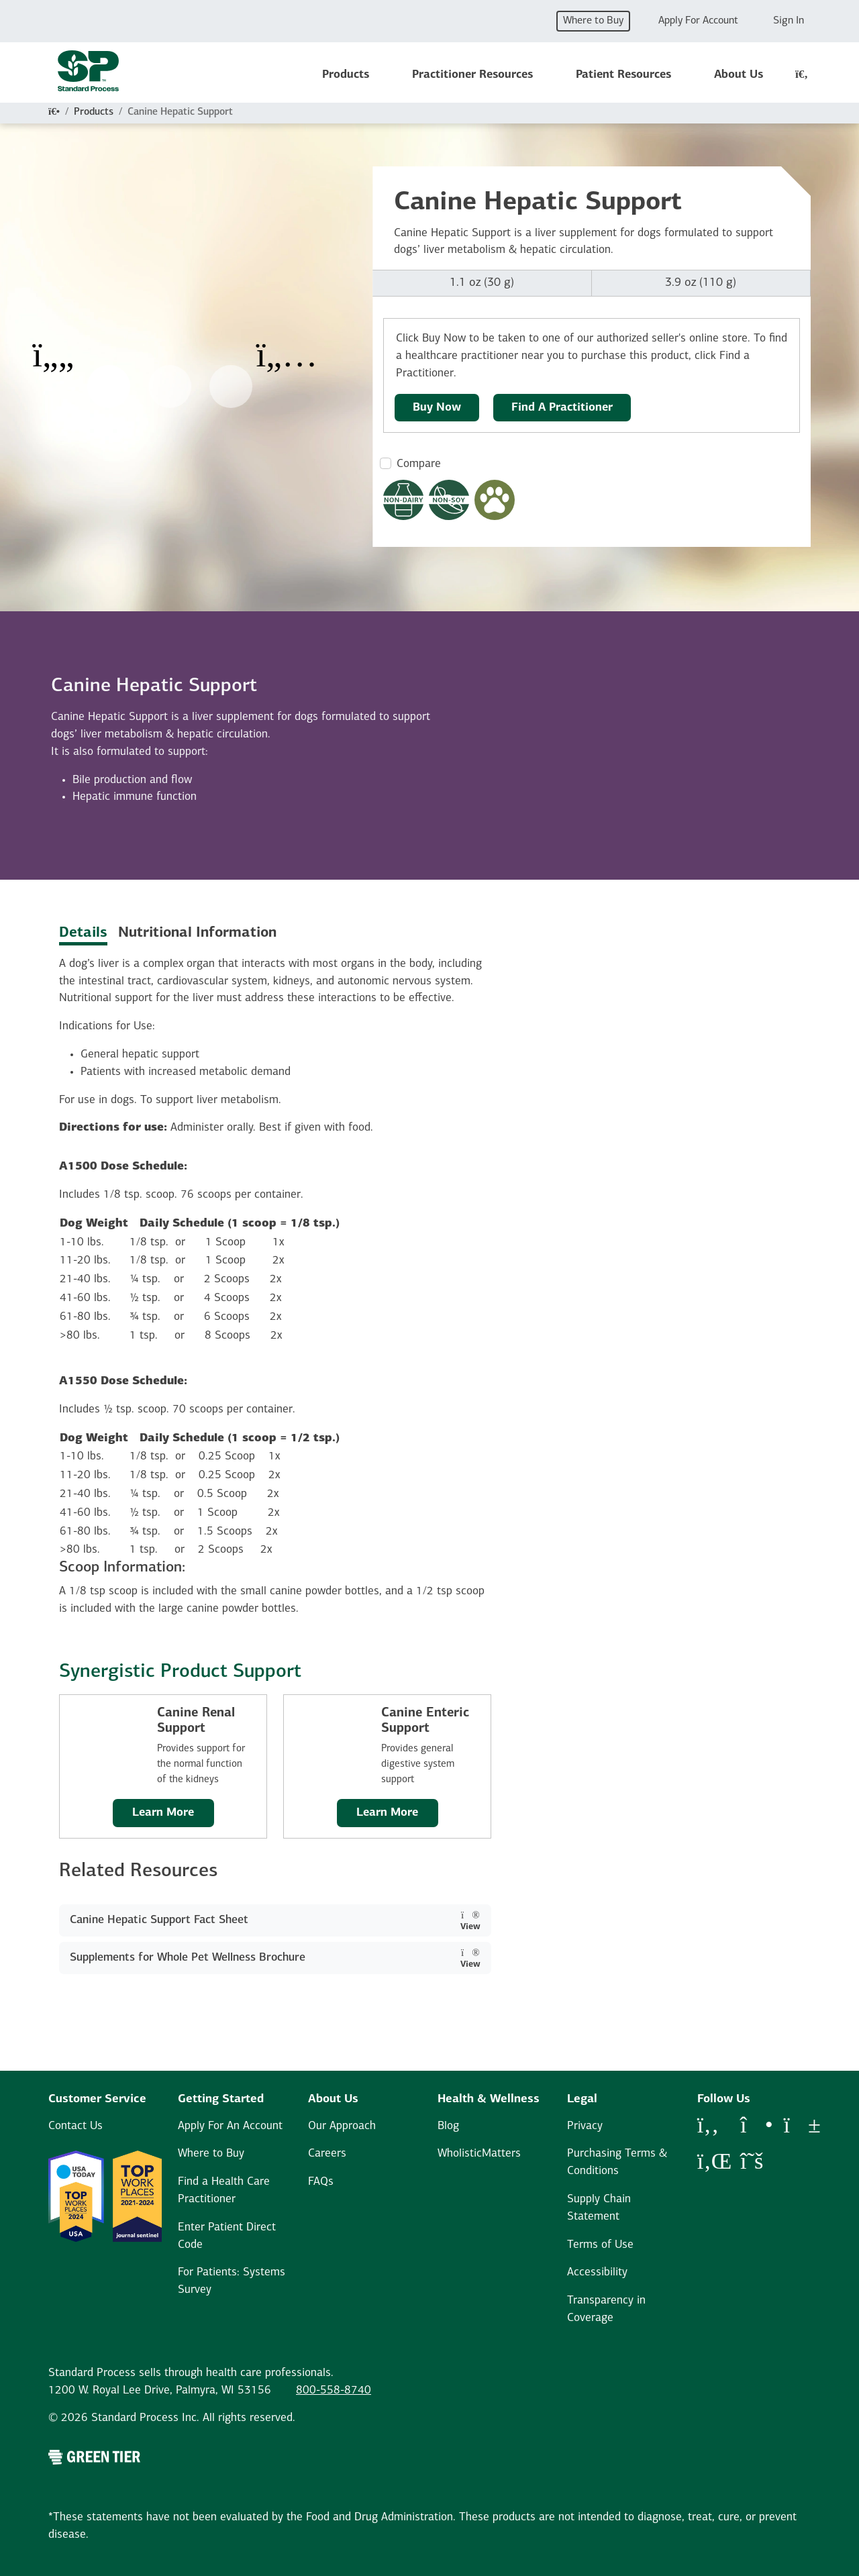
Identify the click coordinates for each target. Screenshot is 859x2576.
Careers (327, 2153)
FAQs (321, 2181)
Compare (419, 464)
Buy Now (437, 407)
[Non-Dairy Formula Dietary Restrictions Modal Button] (403, 500)
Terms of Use (600, 2245)
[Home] (54, 112)
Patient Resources (623, 75)
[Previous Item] (53, 346)
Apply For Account (698, 20)
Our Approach (342, 2126)
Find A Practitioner (562, 407)
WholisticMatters (479, 2153)
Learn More (163, 1812)
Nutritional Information (197, 933)
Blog (448, 2126)
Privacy (585, 2126)
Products (345, 75)
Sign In (788, 20)
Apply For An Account (230, 2126)
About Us (738, 75)
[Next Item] (286, 346)
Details (83, 933)
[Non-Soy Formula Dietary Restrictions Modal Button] (449, 500)
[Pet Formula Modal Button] (494, 500)
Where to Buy (593, 20)
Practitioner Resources (472, 75)
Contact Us (75, 2126)
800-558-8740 (333, 2390)
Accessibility (597, 2272)
